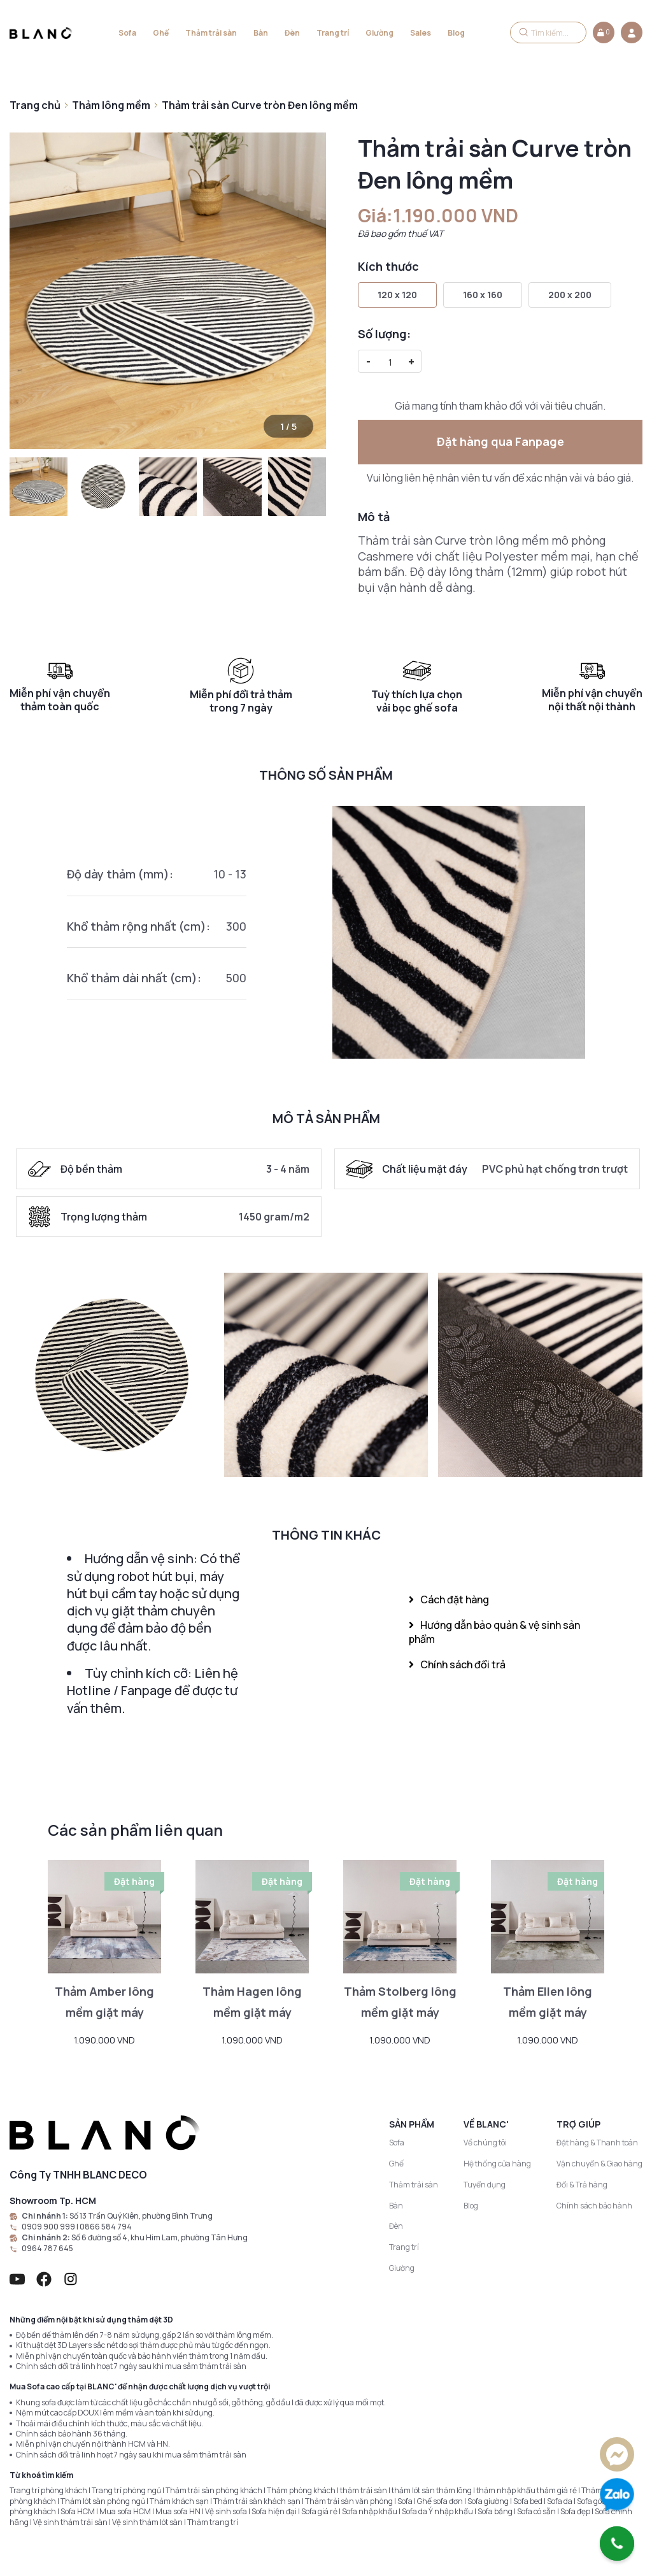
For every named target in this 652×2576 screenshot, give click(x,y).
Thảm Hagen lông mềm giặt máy (252, 2002)
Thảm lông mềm (111, 105)
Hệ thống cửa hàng (497, 2163)
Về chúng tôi (485, 2142)
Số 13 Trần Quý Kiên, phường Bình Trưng (141, 2216)
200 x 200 (570, 295)
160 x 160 (482, 295)
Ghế (161, 32)
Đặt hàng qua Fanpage (500, 441)
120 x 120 (397, 295)
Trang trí (332, 32)
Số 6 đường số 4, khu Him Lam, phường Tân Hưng (159, 2238)
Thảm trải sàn (211, 32)
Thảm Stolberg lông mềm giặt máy (400, 2002)
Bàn (260, 32)
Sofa (127, 32)
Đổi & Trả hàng (581, 2184)
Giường (379, 32)
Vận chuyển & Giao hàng (599, 2163)
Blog (456, 32)
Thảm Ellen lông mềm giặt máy (547, 2002)
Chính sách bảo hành (594, 2205)
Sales (420, 32)
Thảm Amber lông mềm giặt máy (104, 2002)
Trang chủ (35, 105)
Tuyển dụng (485, 2184)
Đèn (292, 32)
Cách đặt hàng (449, 1599)
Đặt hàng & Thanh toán (597, 2142)
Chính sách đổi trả (457, 1664)
